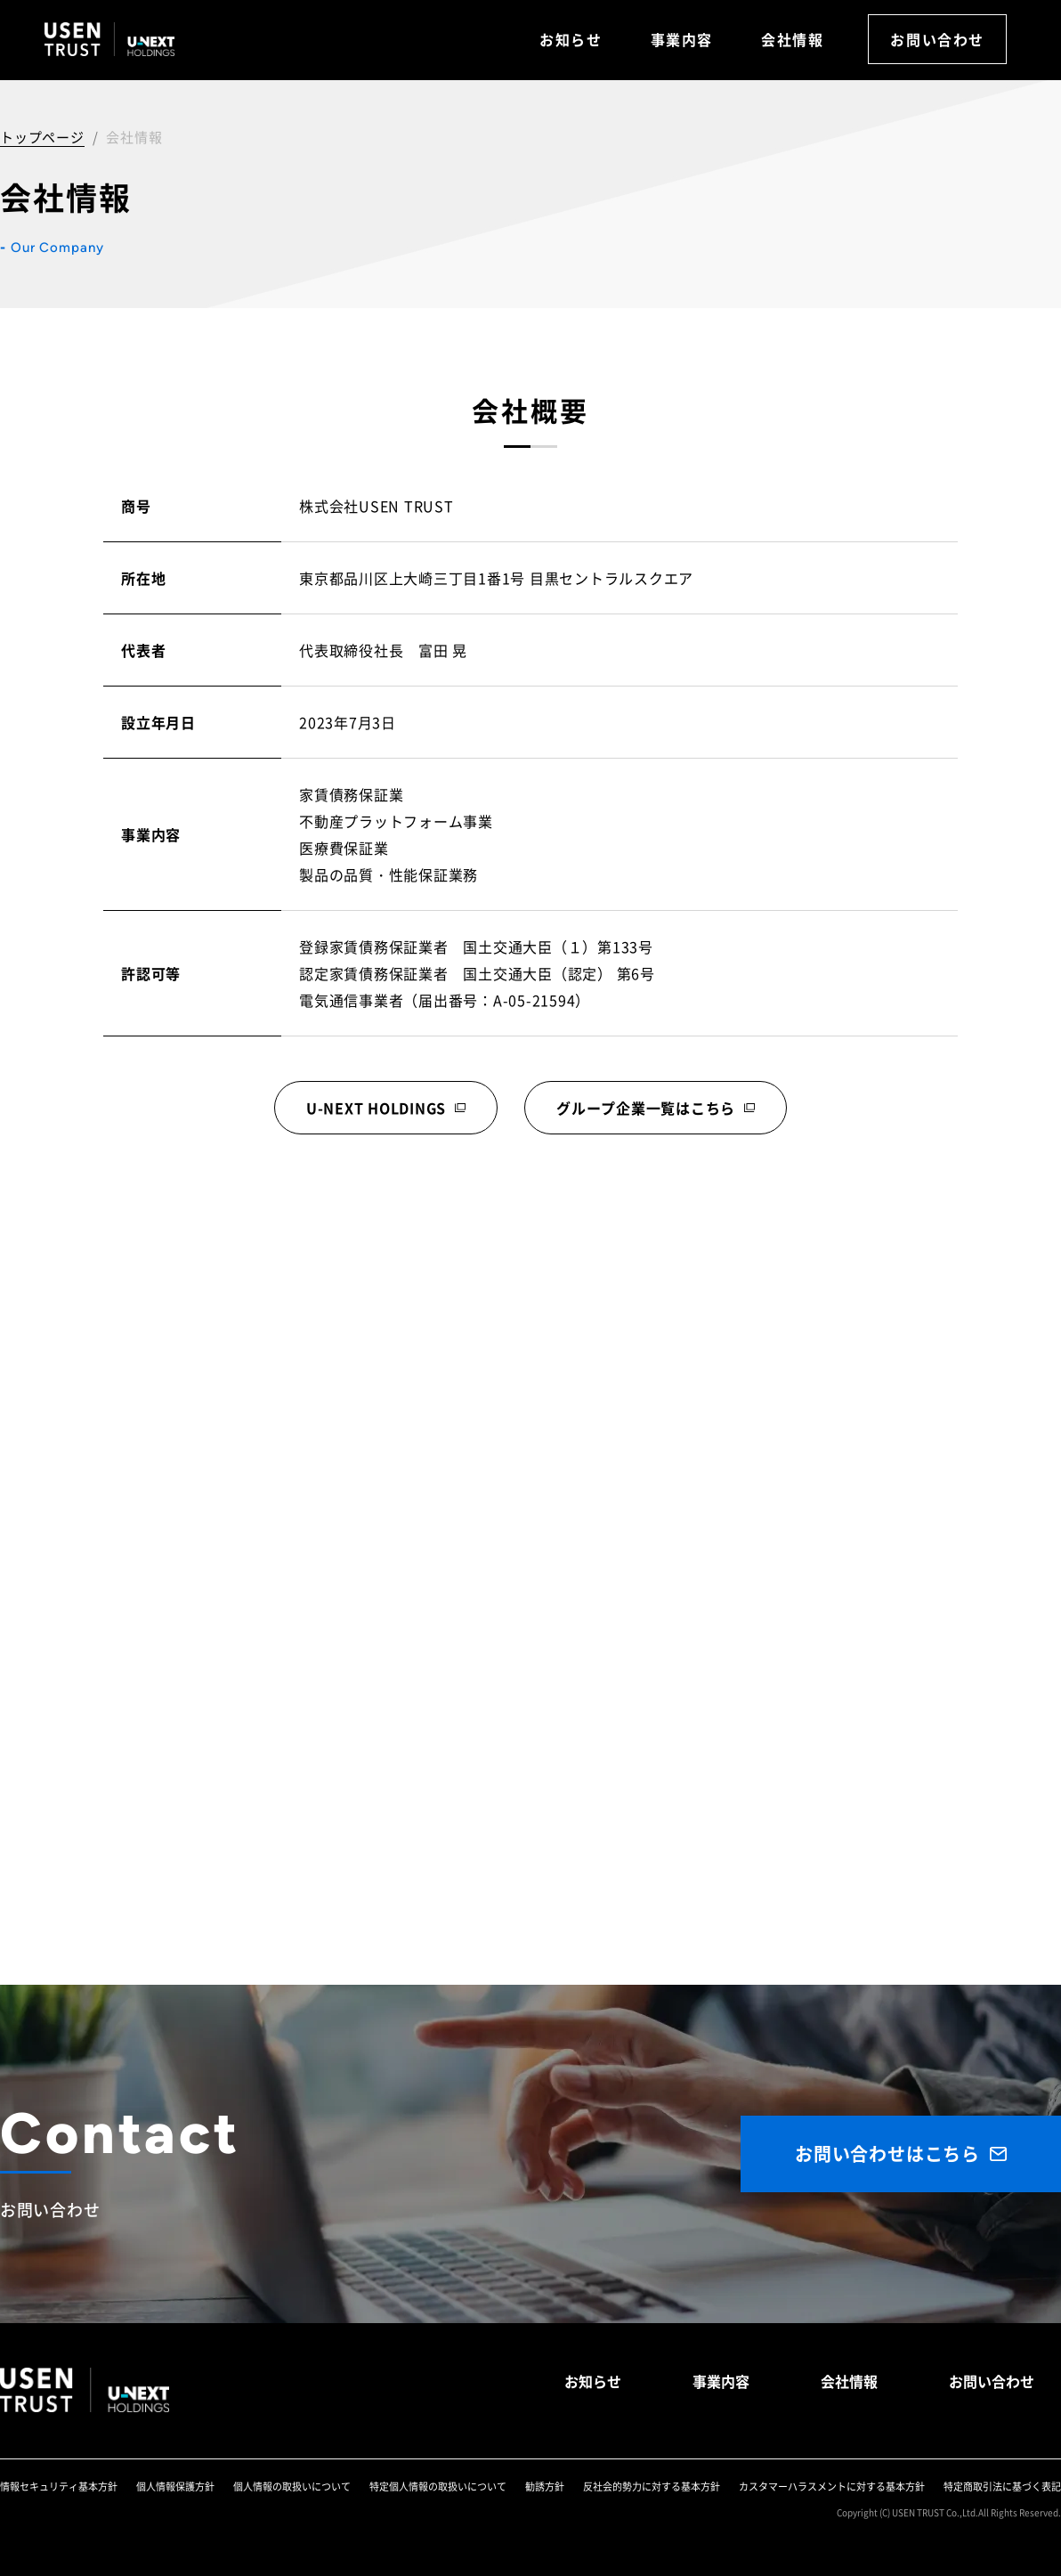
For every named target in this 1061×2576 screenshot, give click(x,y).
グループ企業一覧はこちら (645, 1107)
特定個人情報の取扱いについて (437, 2486)
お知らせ (570, 39)
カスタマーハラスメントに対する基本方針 (832, 2486)
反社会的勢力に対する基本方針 (651, 2486)
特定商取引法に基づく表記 (1002, 2486)
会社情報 (792, 39)
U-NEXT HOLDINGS (376, 1107)
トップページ (42, 136)
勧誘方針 (544, 2486)
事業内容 (682, 39)
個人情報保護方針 (175, 2486)
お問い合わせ (937, 39)
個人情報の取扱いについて (292, 2486)
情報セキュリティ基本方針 (58, 2486)
